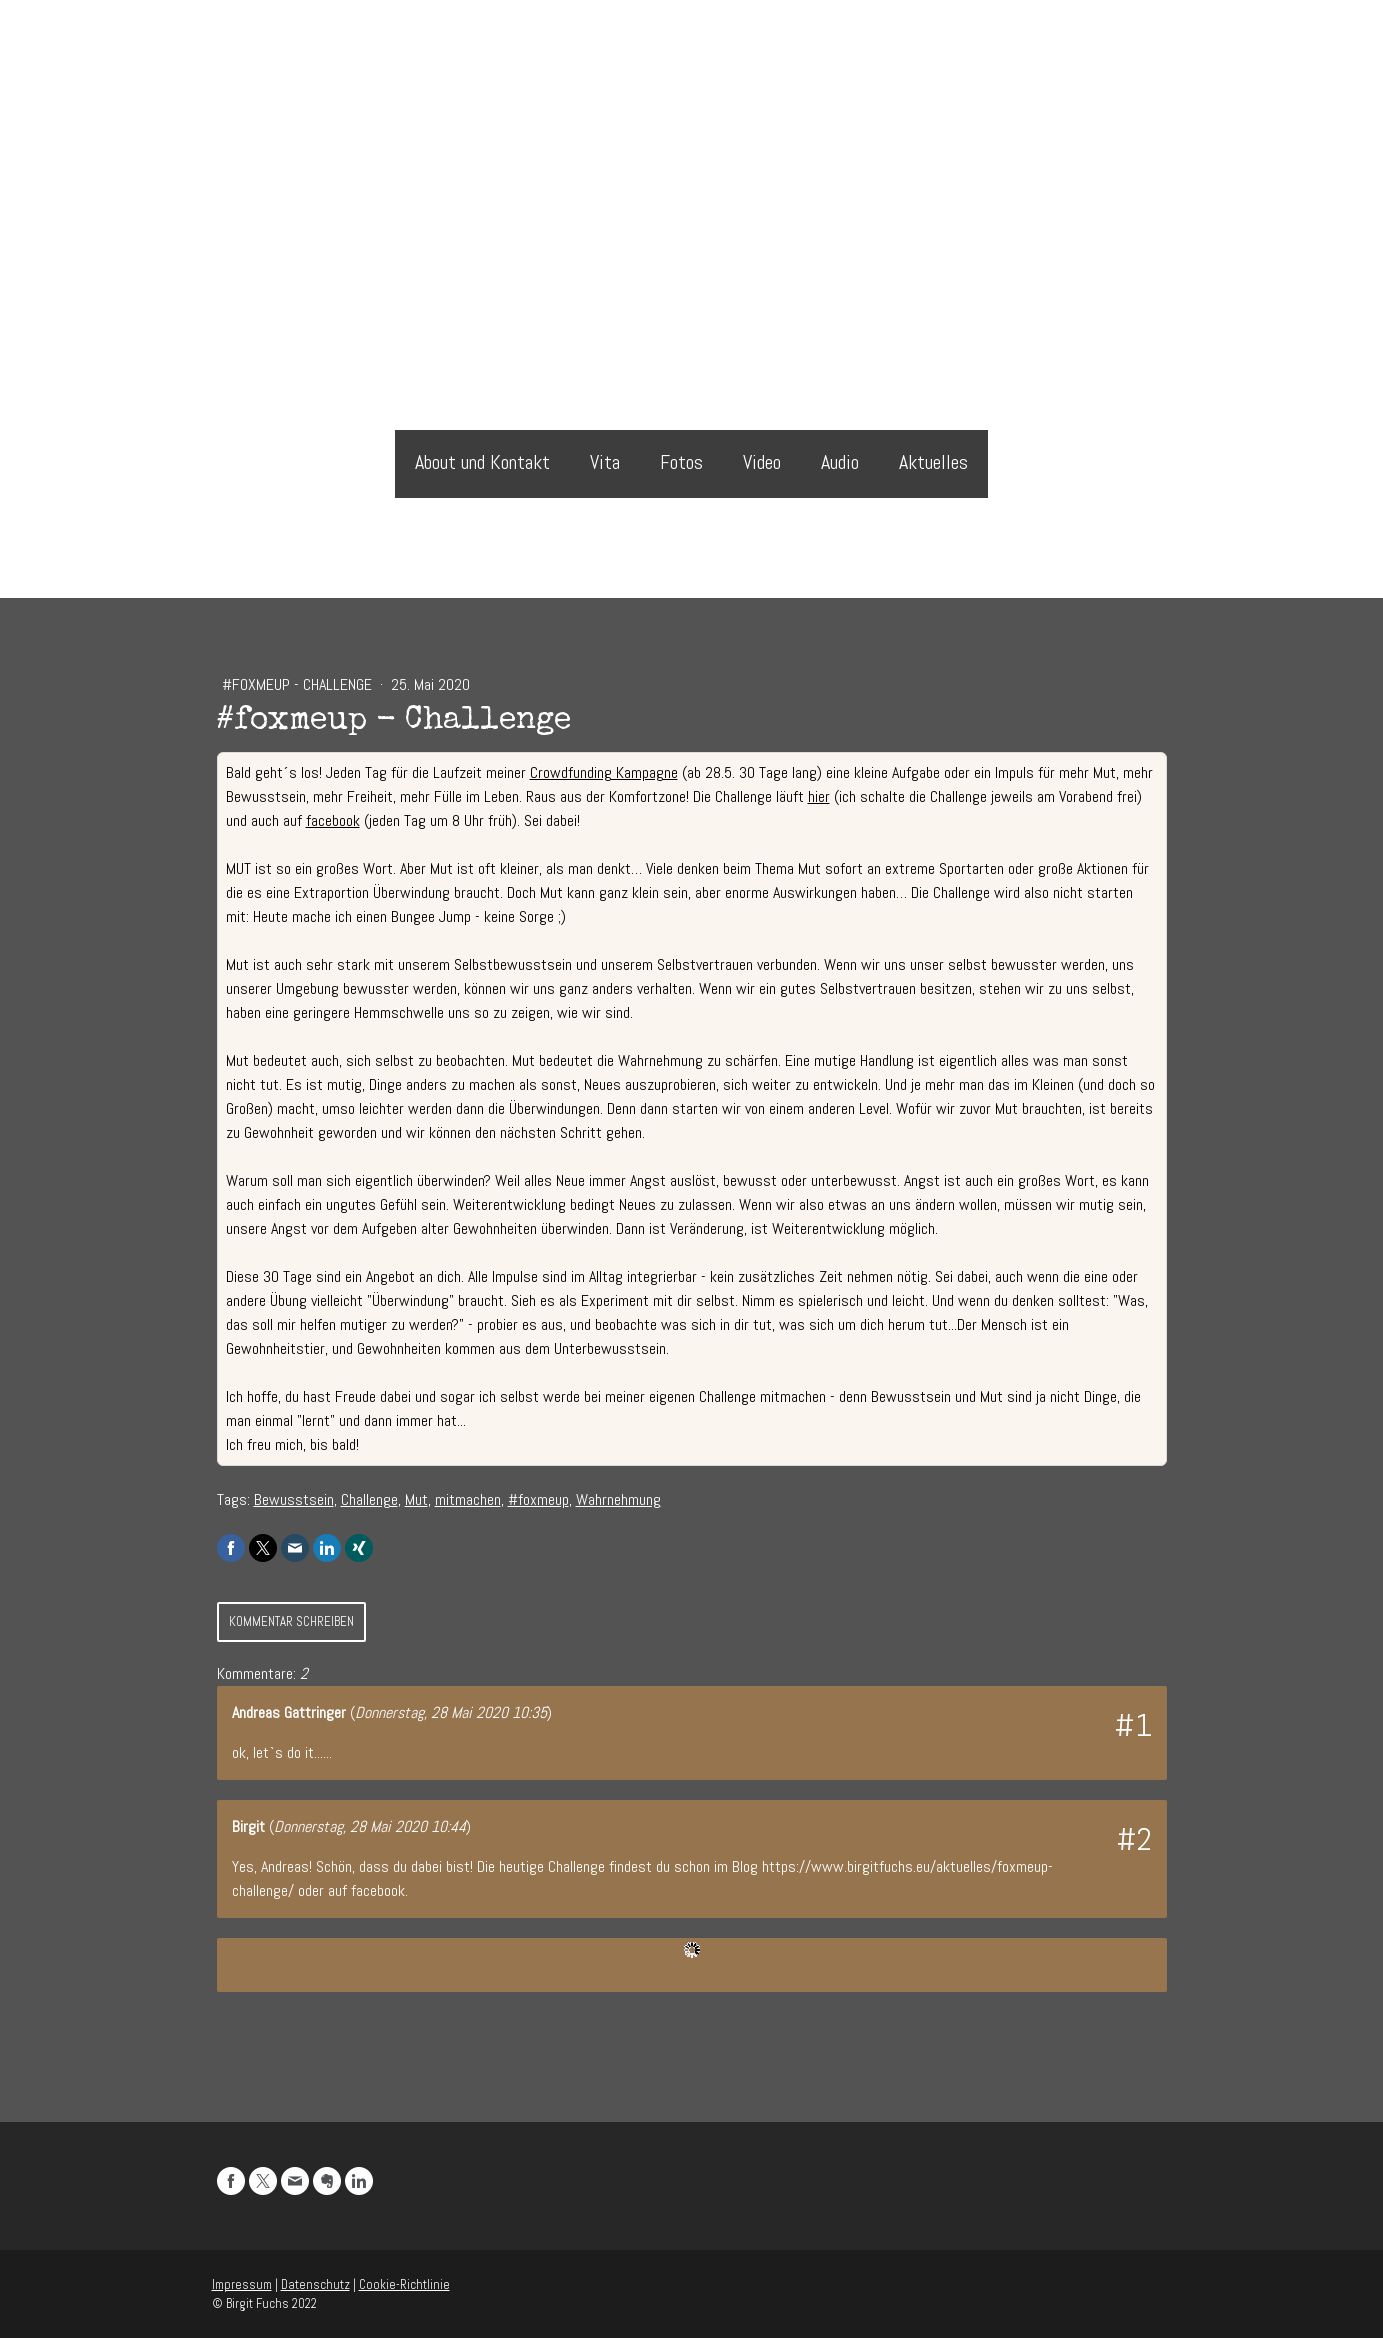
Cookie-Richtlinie (404, 2284)
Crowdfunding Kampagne (604, 772)
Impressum (242, 2284)
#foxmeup (538, 1499)
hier (819, 796)
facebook (333, 820)
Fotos (681, 462)
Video (762, 462)
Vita (605, 462)
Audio (840, 462)
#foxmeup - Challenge (299, 684)
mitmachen (468, 1499)
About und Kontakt (482, 462)
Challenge (369, 1499)
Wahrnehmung (618, 1499)
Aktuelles (933, 462)
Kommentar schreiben (291, 1621)
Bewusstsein (294, 1499)
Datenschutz (315, 2284)
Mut (416, 1499)
